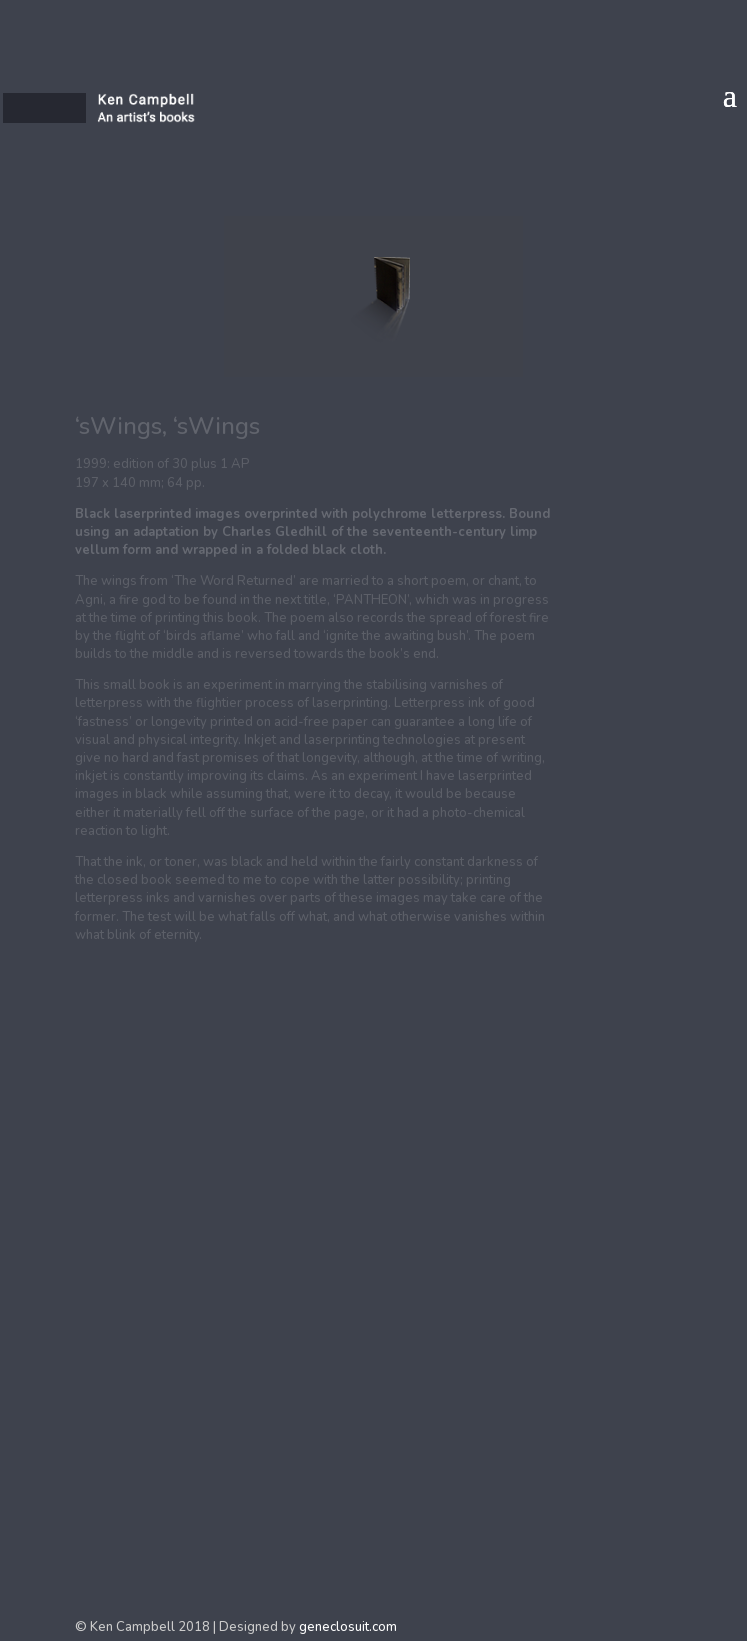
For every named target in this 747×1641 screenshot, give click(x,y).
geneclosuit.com (348, 1627)
